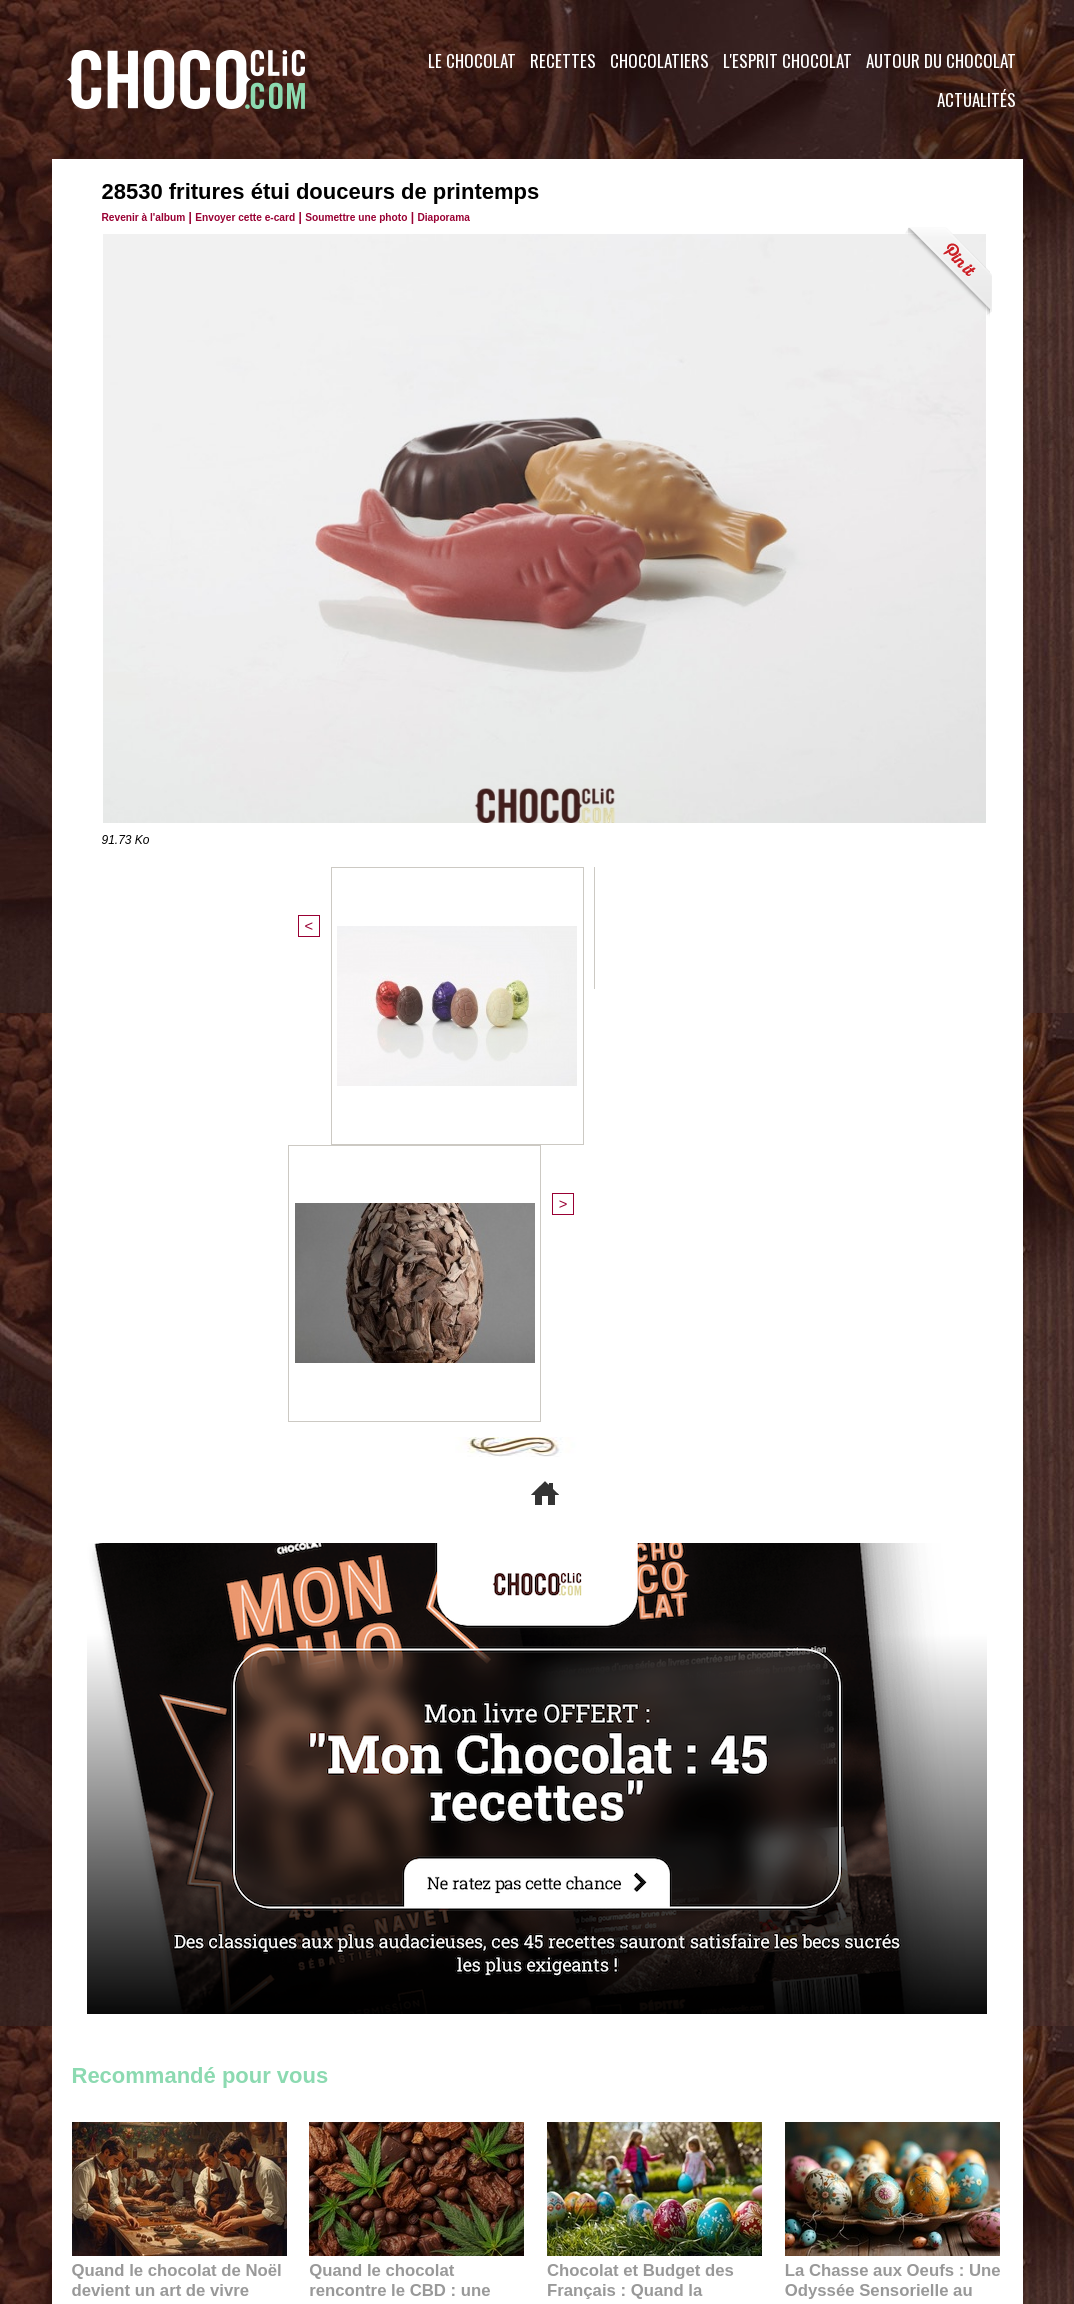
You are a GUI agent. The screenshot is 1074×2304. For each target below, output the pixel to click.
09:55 (449, 1900)
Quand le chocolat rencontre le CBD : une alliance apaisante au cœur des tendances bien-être (415, 1856)
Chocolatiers (659, 60)
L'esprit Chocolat (787, 60)
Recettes (563, 60)
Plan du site (593, 2183)
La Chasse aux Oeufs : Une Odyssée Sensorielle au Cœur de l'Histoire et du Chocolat (884, 1856)
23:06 (605, 1920)
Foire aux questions (844, 2183)
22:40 (843, 1900)
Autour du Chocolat (941, 60)
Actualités (976, 99)
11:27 (139, 1881)
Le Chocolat (472, 60)
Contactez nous (132, 2183)
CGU (338, 2183)
